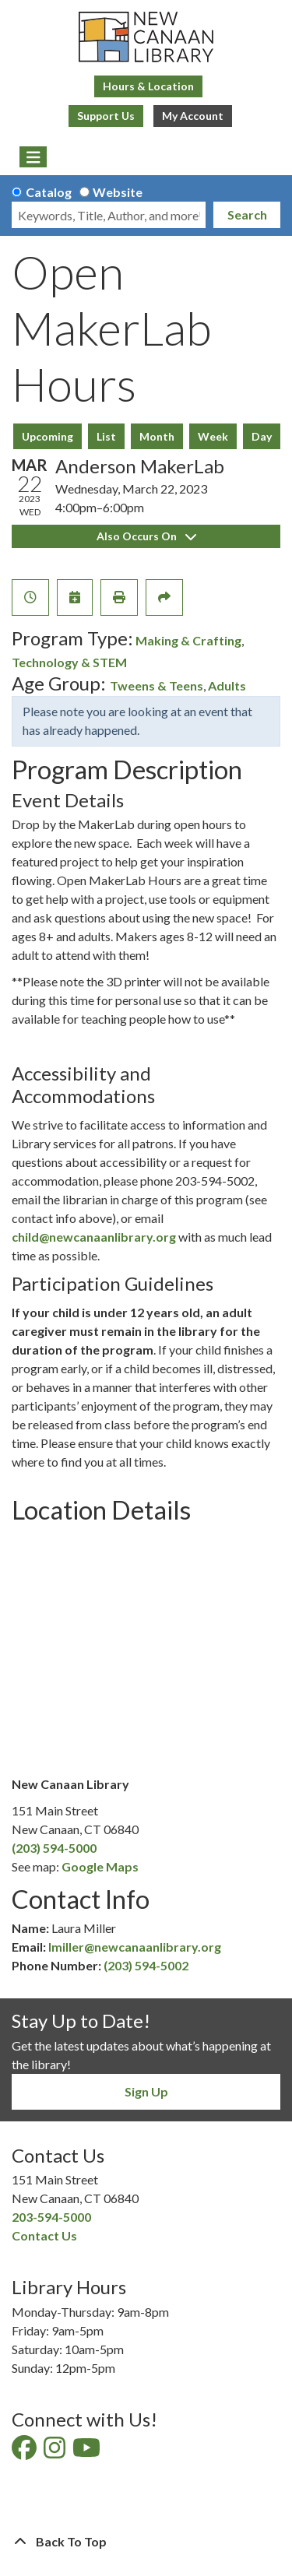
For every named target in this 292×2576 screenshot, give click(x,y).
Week (213, 436)
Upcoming (47, 436)
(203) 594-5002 (146, 1965)
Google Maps (100, 1866)
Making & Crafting (188, 640)
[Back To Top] (146, 2542)
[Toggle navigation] (33, 157)
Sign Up (146, 2091)
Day (262, 436)
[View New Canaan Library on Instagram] (56, 2451)
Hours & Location (148, 86)
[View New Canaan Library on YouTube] (87, 2451)
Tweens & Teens (156, 685)
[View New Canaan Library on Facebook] (25, 2451)
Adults (227, 685)
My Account (192, 115)
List (106, 436)
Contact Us (44, 2235)
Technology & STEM (69, 662)
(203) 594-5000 (54, 1847)
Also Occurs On (146, 536)
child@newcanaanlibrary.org (94, 1236)
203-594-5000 (51, 2216)
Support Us (106, 115)
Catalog (49, 192)
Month (156, 436)
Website (117, 192)
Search (247, 214)
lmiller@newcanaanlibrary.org (134, 1946)
